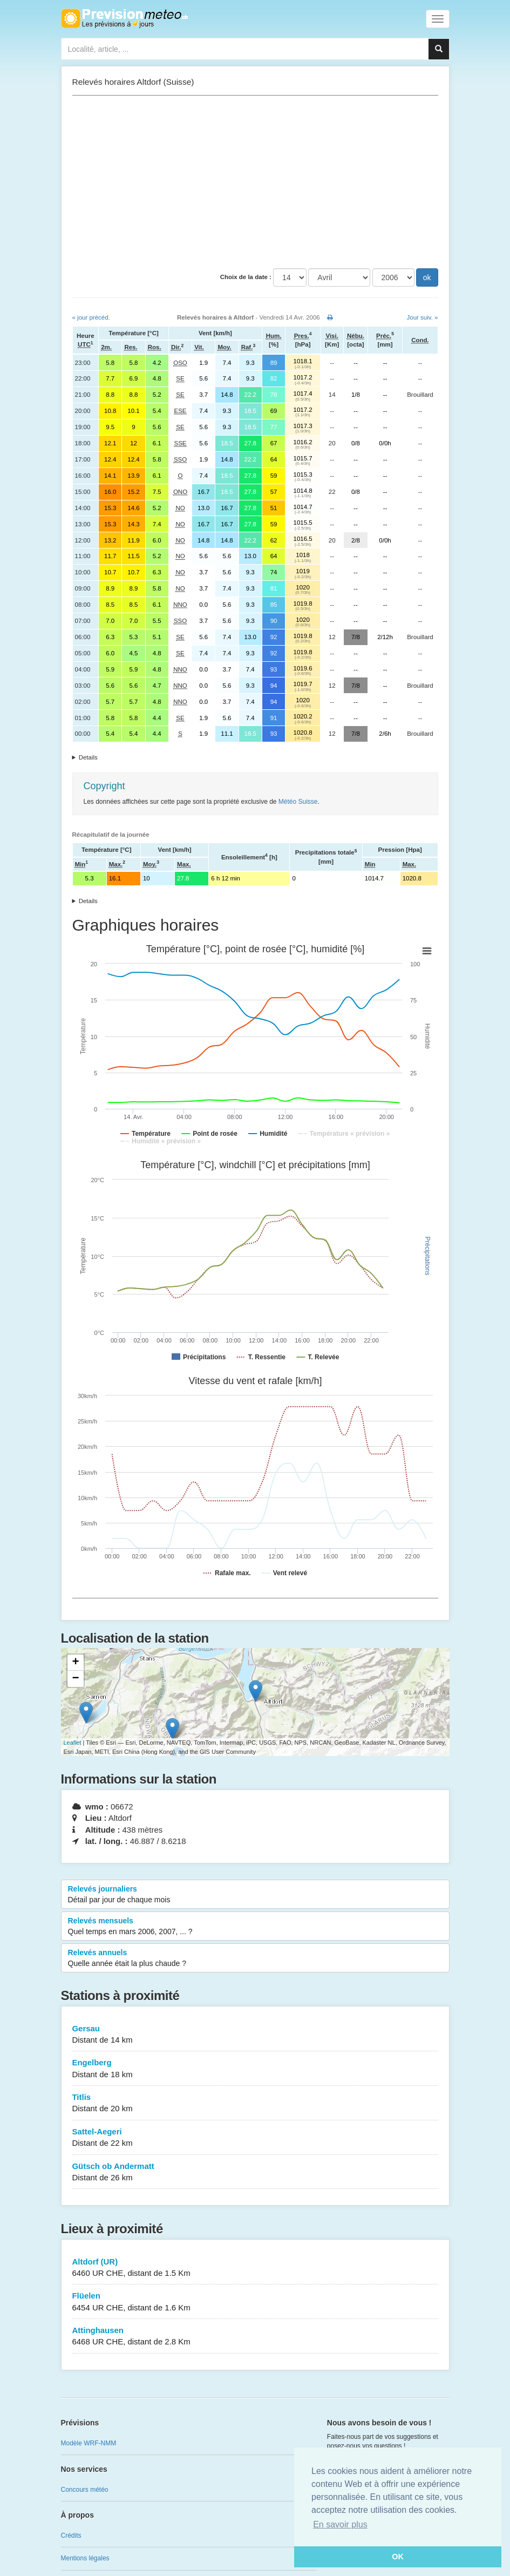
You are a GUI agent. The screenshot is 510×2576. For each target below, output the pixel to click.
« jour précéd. (91, 317)
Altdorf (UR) (255, 2268)
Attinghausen (255, 2337)
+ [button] (75, 1663)
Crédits (71, 2535)
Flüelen (255, 2302)
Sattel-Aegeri (255, 2138)
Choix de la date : (245, 277)
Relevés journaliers (255, 1894)
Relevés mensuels (255, 1926)
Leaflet (72, 1742)
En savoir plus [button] (340, 2524)
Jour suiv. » (422, 317)
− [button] (75, 1679)
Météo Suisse (298, 801)
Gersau (255, 2035)
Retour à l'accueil (124, 18)
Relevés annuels (255, 1958)
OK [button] (398, 2556)
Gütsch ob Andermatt (255, 2172)
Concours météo (84, 2489)
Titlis (255, 2103)
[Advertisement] (255, 181)
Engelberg (255, 2069)
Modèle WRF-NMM (89, 2443)
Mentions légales (85, 2558)
